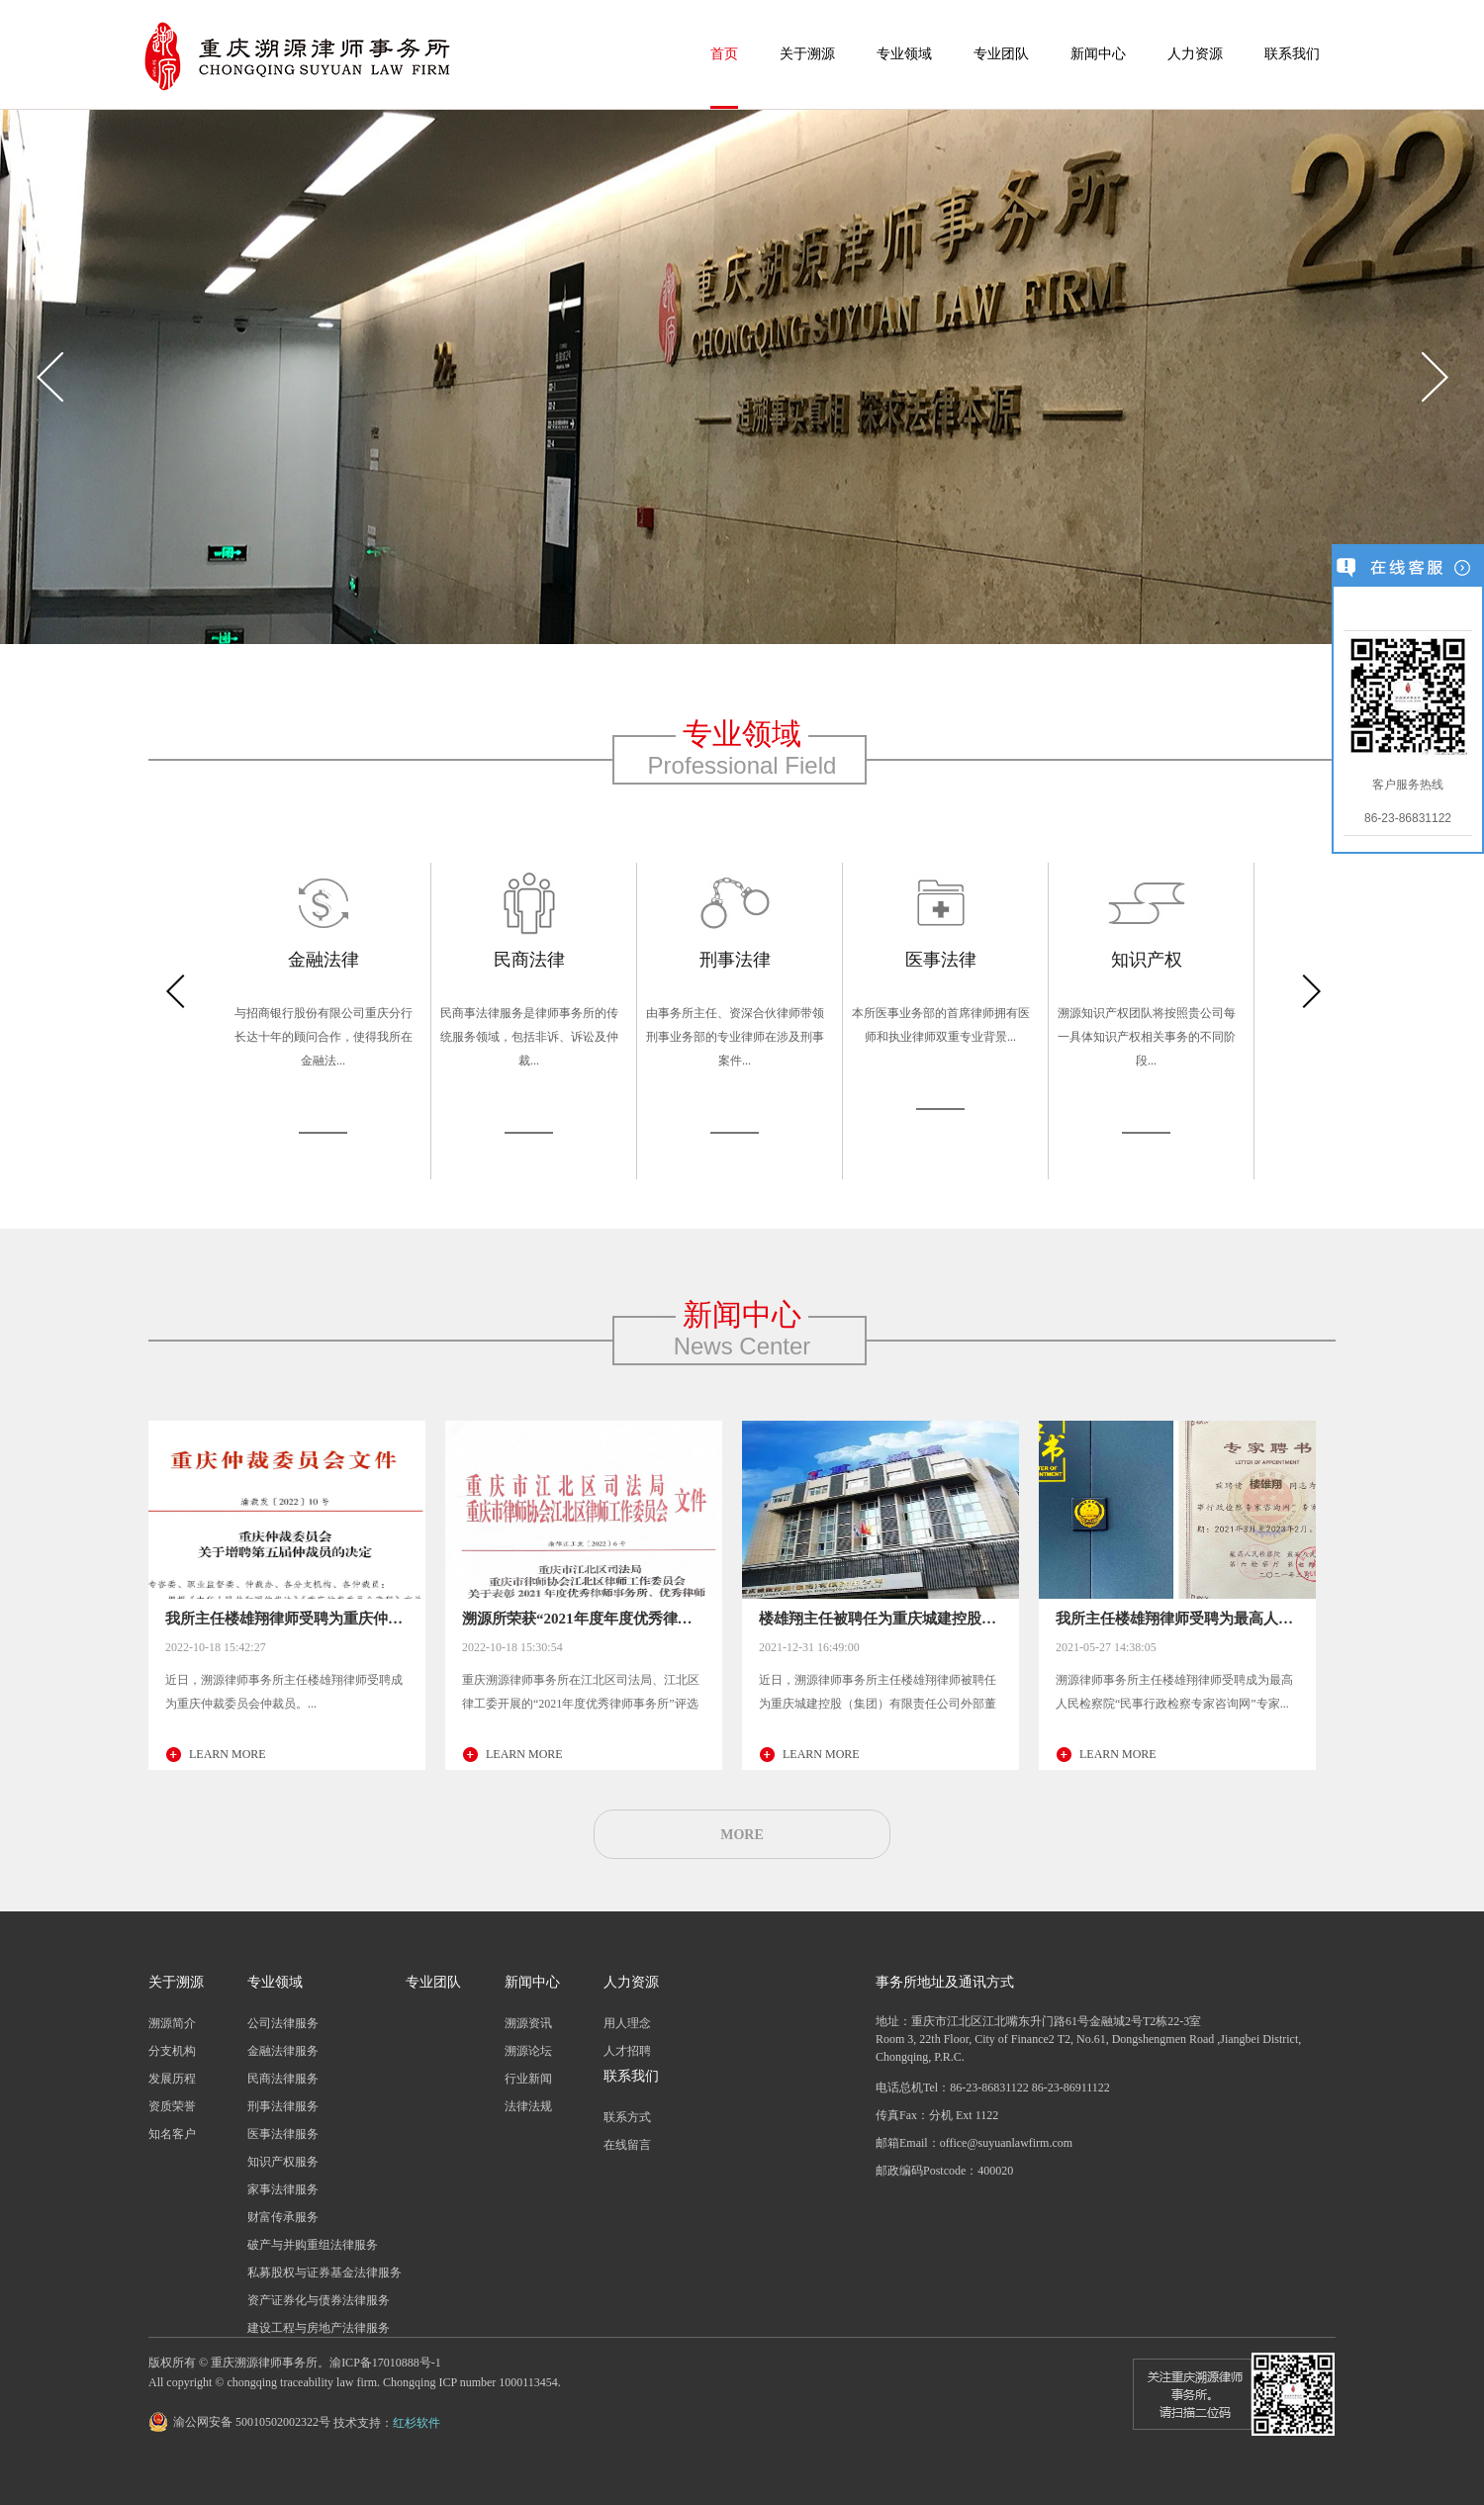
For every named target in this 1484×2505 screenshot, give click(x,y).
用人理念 (627, 2023)
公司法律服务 (283, 2023)
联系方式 (627, 2117)
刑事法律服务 (283, 2106)
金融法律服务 (283, 2051)
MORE (742, 1834)
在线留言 (627, 2145)
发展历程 (172, 2079)
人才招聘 (627, 2051)
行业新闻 (528, 2079)
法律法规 (528, 2106)
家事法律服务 (283, 2189)
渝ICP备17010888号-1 (385, 2362)
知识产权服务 (283, 2162)
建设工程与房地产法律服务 (318, 2328)
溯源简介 (172, 2023)
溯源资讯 (528, 2023)
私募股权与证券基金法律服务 (324, 2272)
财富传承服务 (283, 2217)
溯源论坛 (528, 2051)
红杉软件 (416, 2423)
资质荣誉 (172, 2106)
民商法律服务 (283, 2079)
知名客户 (172, 2134)
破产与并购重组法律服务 (312, 2245)
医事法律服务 (283, 2134)
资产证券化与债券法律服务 (318, 2300)
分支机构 (172, 2051)
